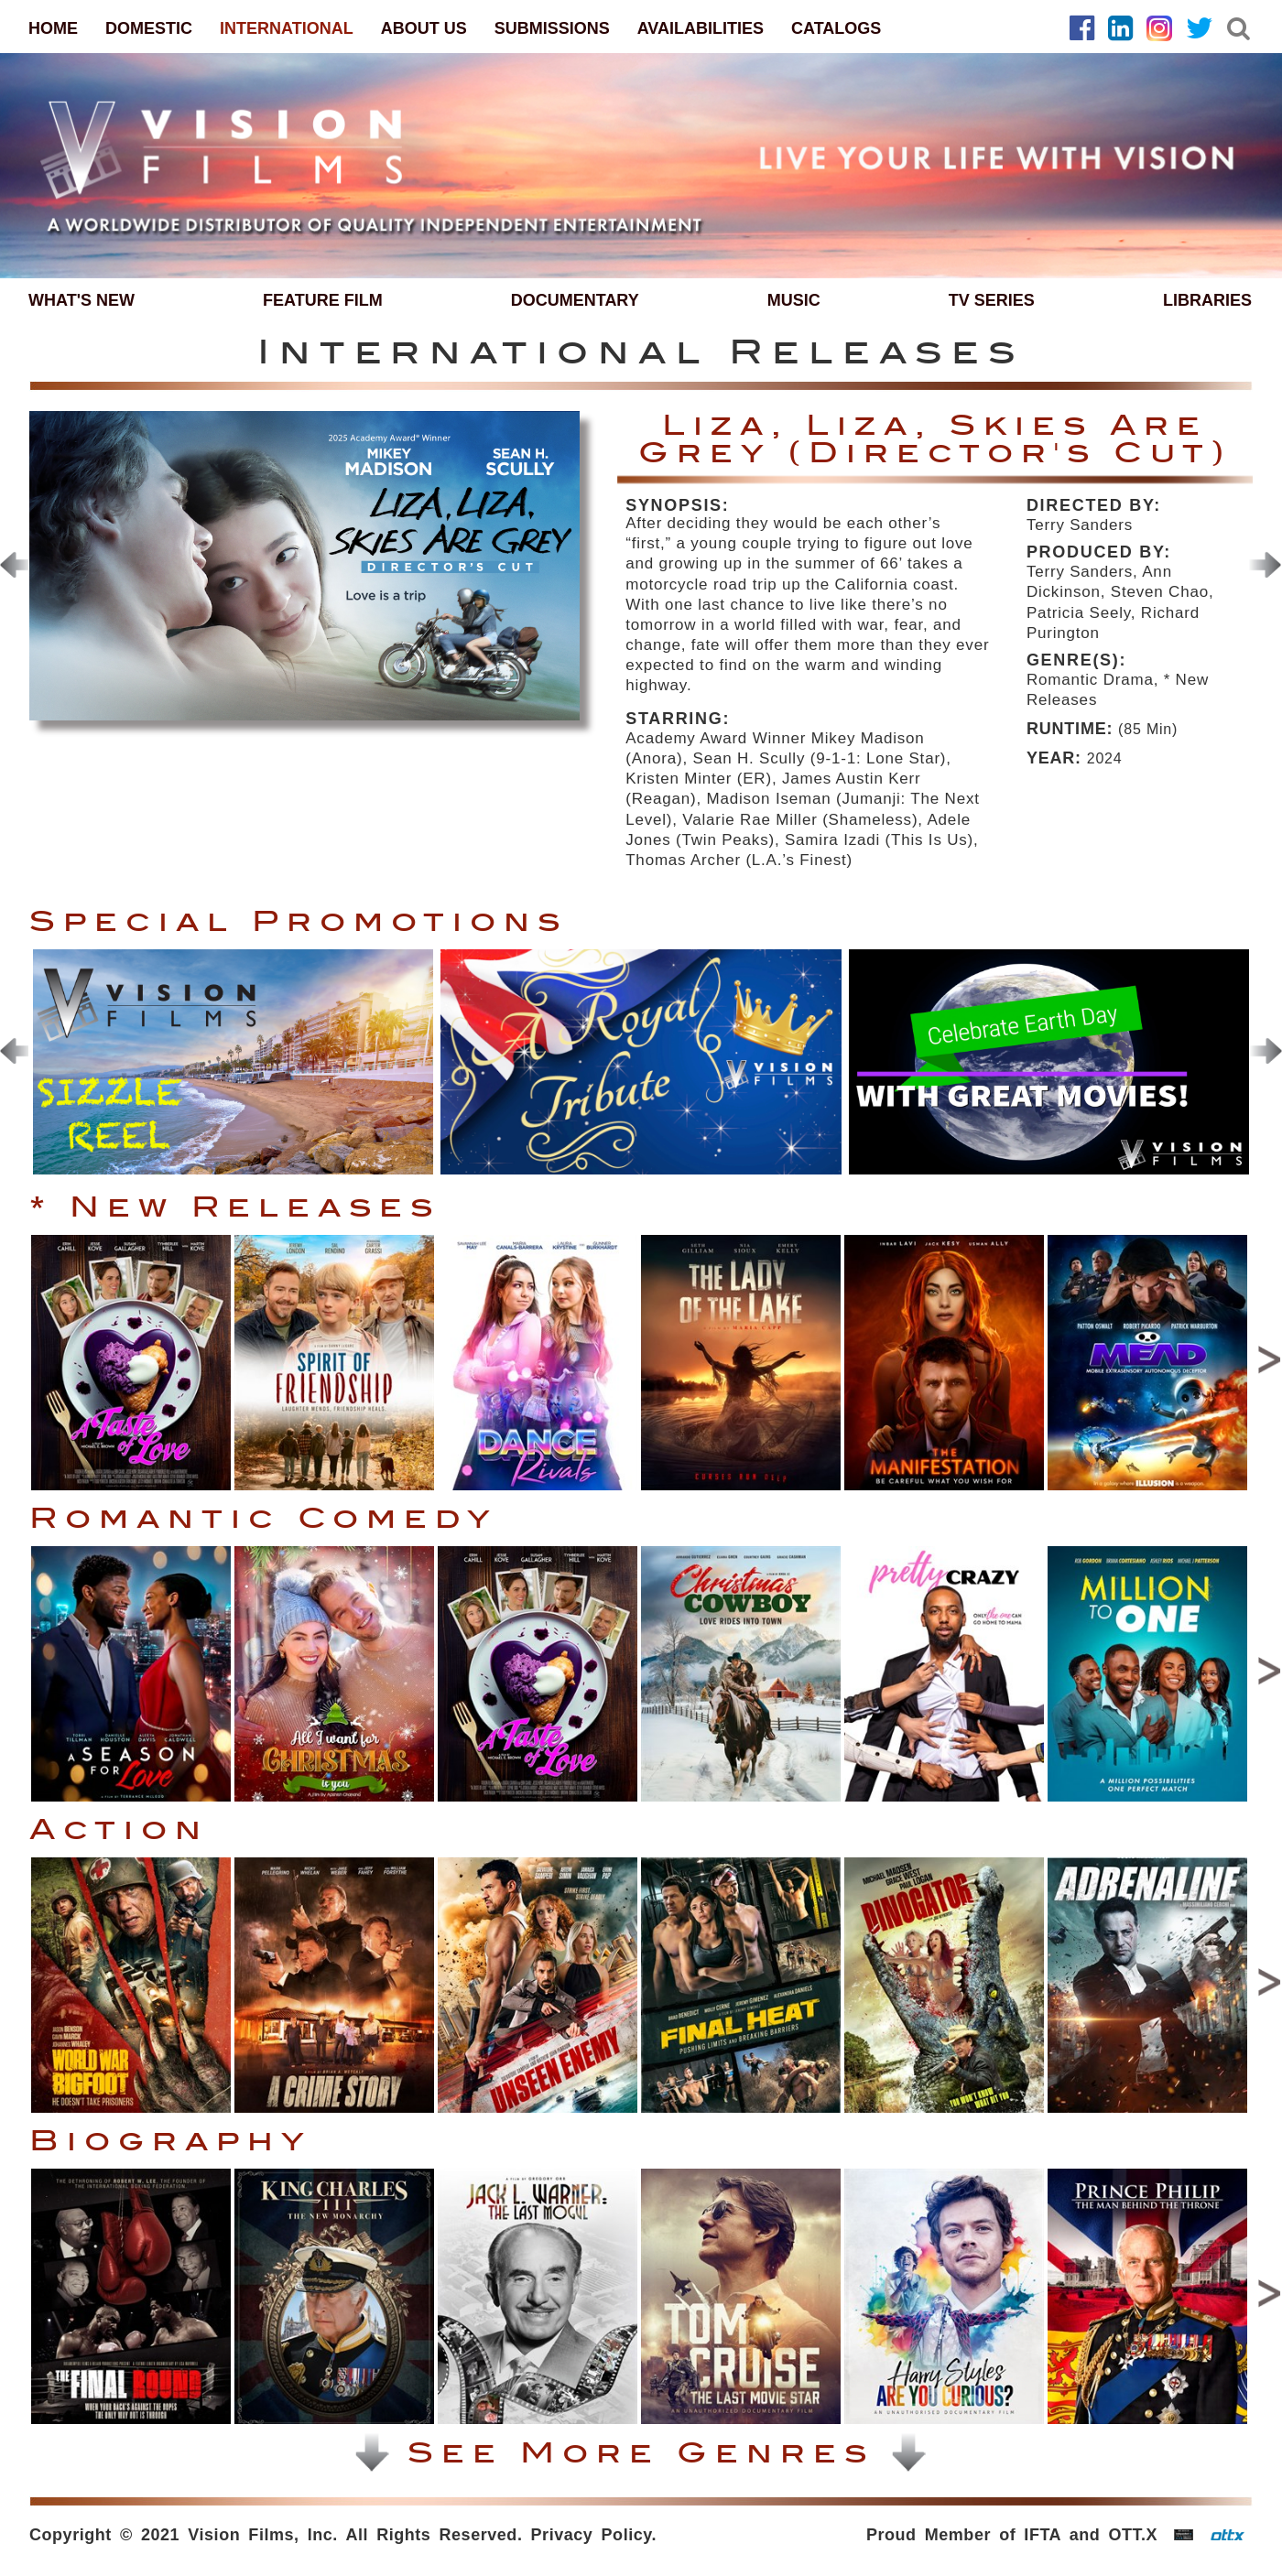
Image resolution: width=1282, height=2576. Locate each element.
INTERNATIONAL (286, 28)
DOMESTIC (148, 28)
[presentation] (1265, 564)
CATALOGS (836, 28)
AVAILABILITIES (700, 28)
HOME (53, 28)
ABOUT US (424, 28)
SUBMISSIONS (552, 28)
